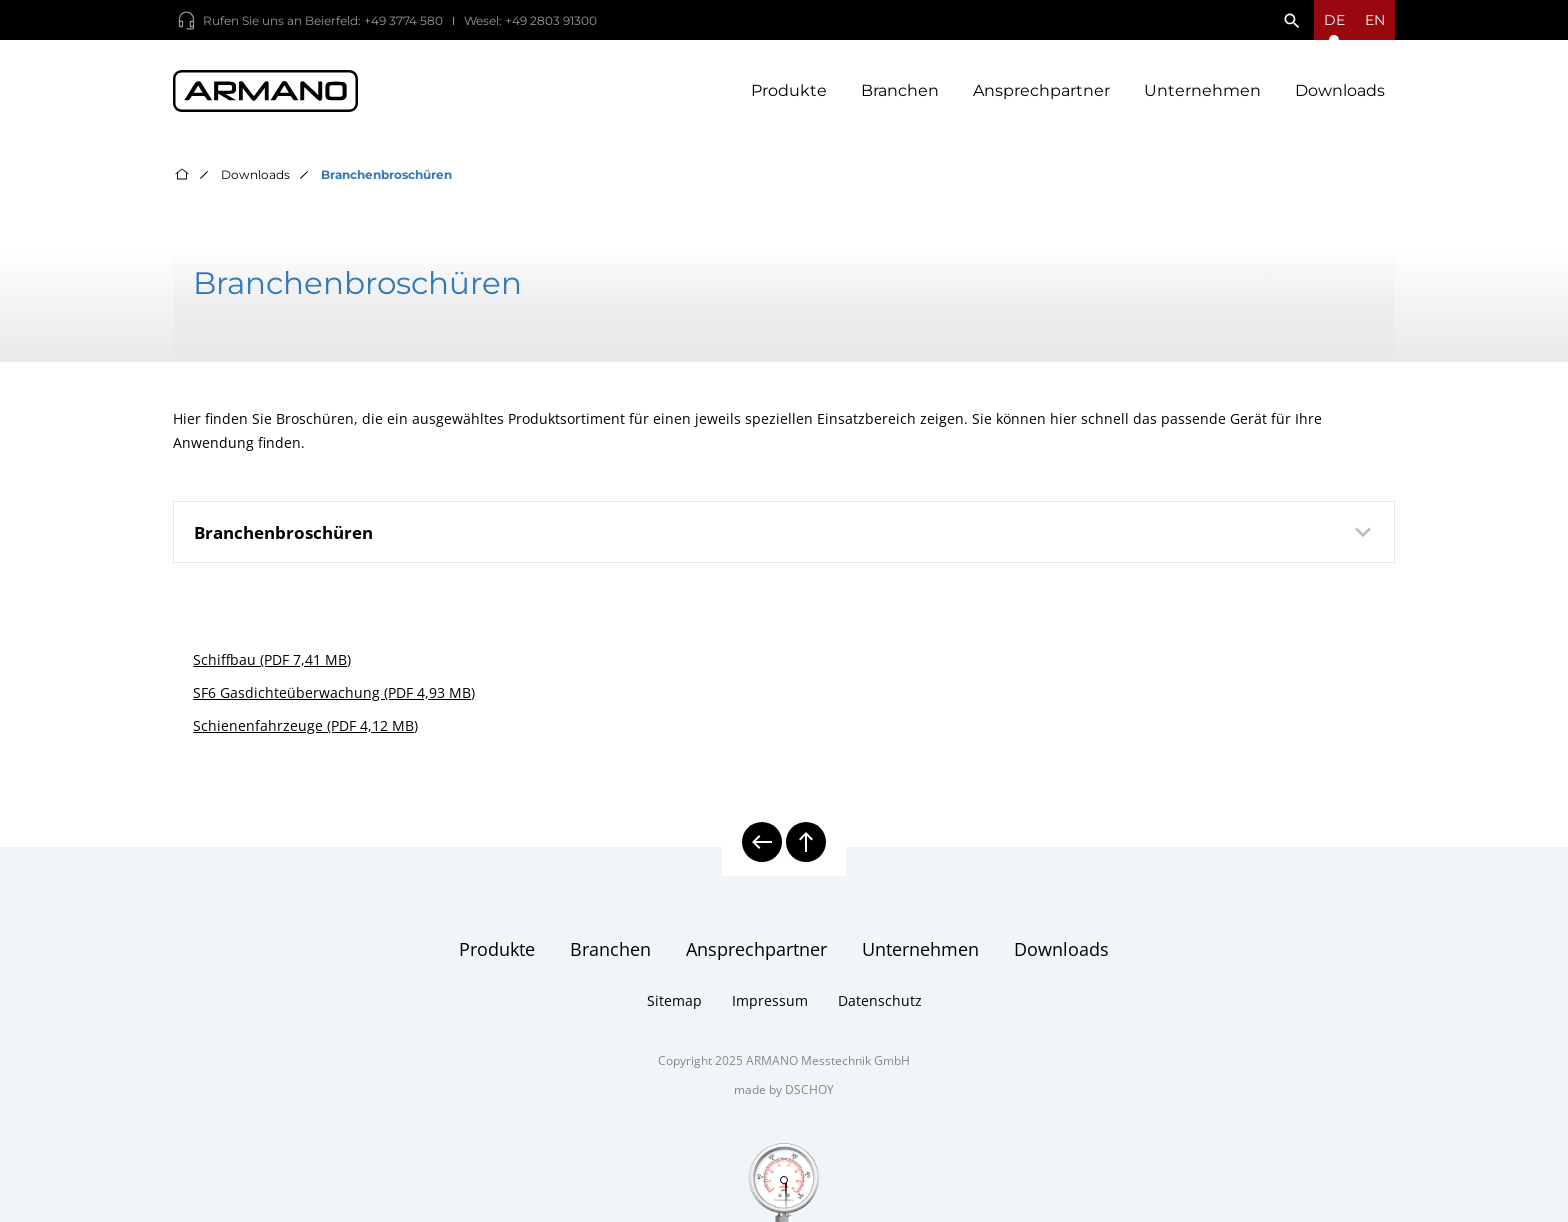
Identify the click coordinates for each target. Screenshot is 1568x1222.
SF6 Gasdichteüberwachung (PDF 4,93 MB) (334, 692)
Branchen (900, 90)
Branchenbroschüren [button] (786, 532)
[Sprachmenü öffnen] (1334, 20)
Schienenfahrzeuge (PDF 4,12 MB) (305, 725)
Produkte (789, 90)
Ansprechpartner (1041, 90)
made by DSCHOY (784, 1089)
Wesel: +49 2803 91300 (530, 20)
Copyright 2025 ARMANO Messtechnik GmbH (784, 1060)
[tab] (784, 532)
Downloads (1340, 90)
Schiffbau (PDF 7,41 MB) (272, 659)
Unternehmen (1202, 90)
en (1375, 20)
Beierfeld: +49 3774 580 (374, 20)
